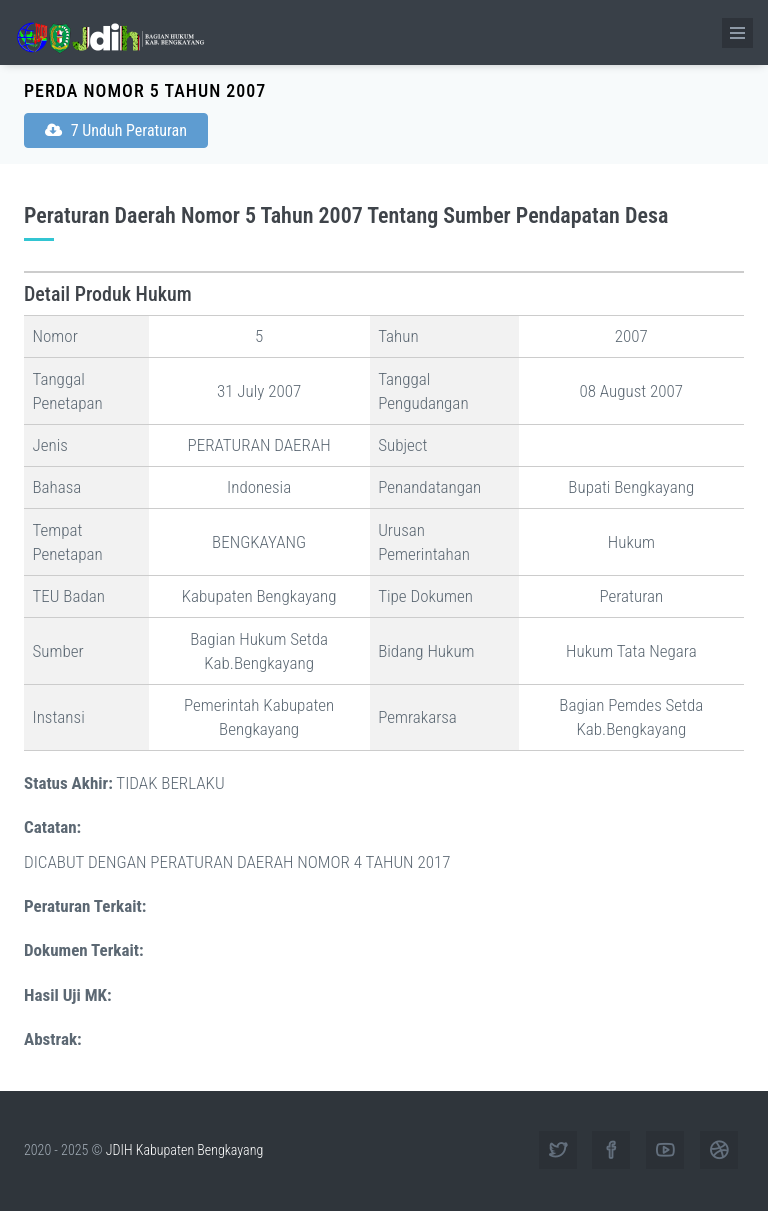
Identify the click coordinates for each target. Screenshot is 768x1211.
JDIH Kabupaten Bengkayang (184, 1150)
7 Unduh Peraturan (116, 130)
